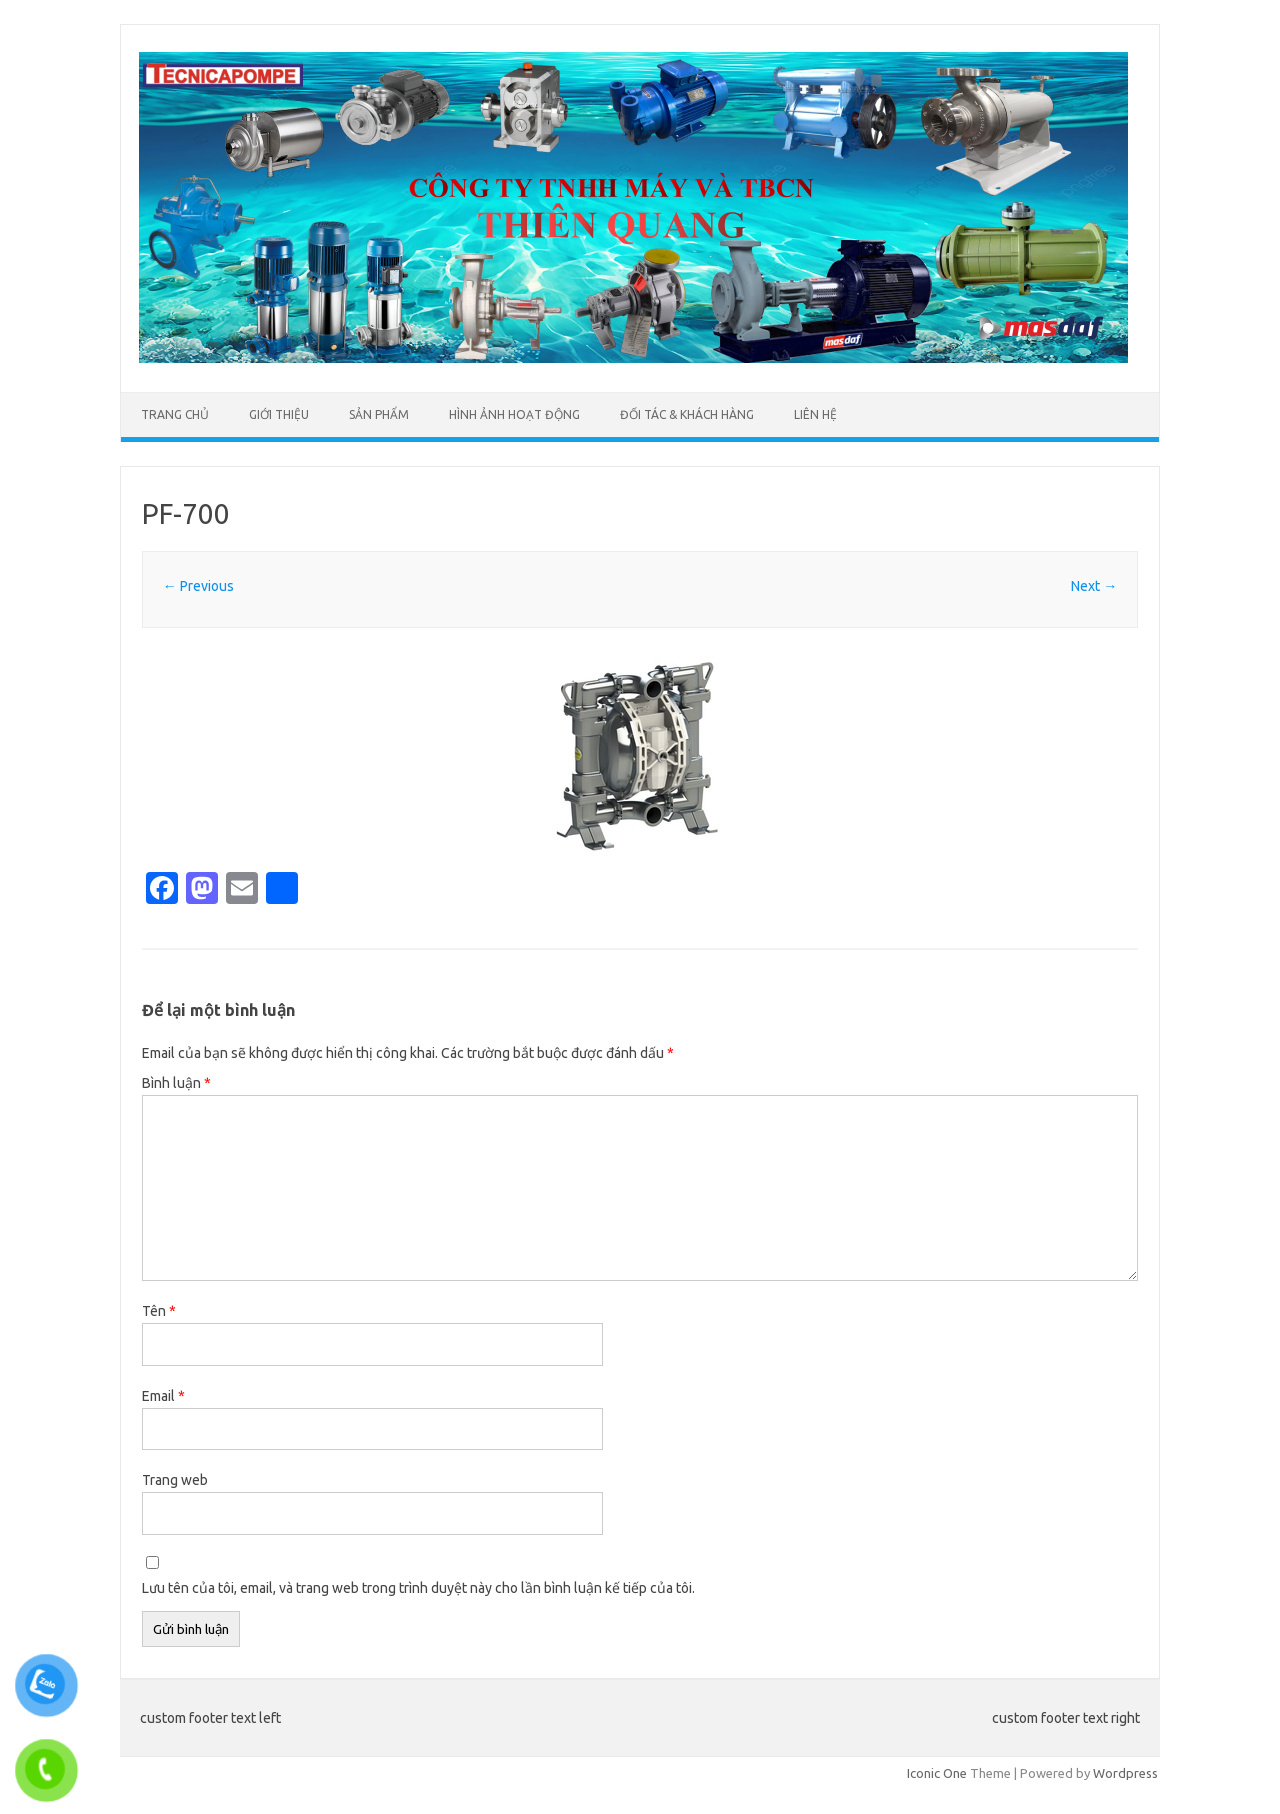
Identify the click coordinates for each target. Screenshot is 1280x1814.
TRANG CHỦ (175, 414)
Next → (1094, 586)
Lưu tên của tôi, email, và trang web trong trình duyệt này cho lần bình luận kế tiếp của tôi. (418, 1588)
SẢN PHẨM (379, 414)
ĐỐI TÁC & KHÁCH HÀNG (687, 414)
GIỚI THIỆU (279, 414)
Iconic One (937, 1773)
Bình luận (176, 1083)
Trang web (175, 1480)
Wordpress (1125, 1773)
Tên (159, 1311)
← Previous (198, 586)
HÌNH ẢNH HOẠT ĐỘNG (514, 414)
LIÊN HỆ (815, 414)
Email (163, 1396)
